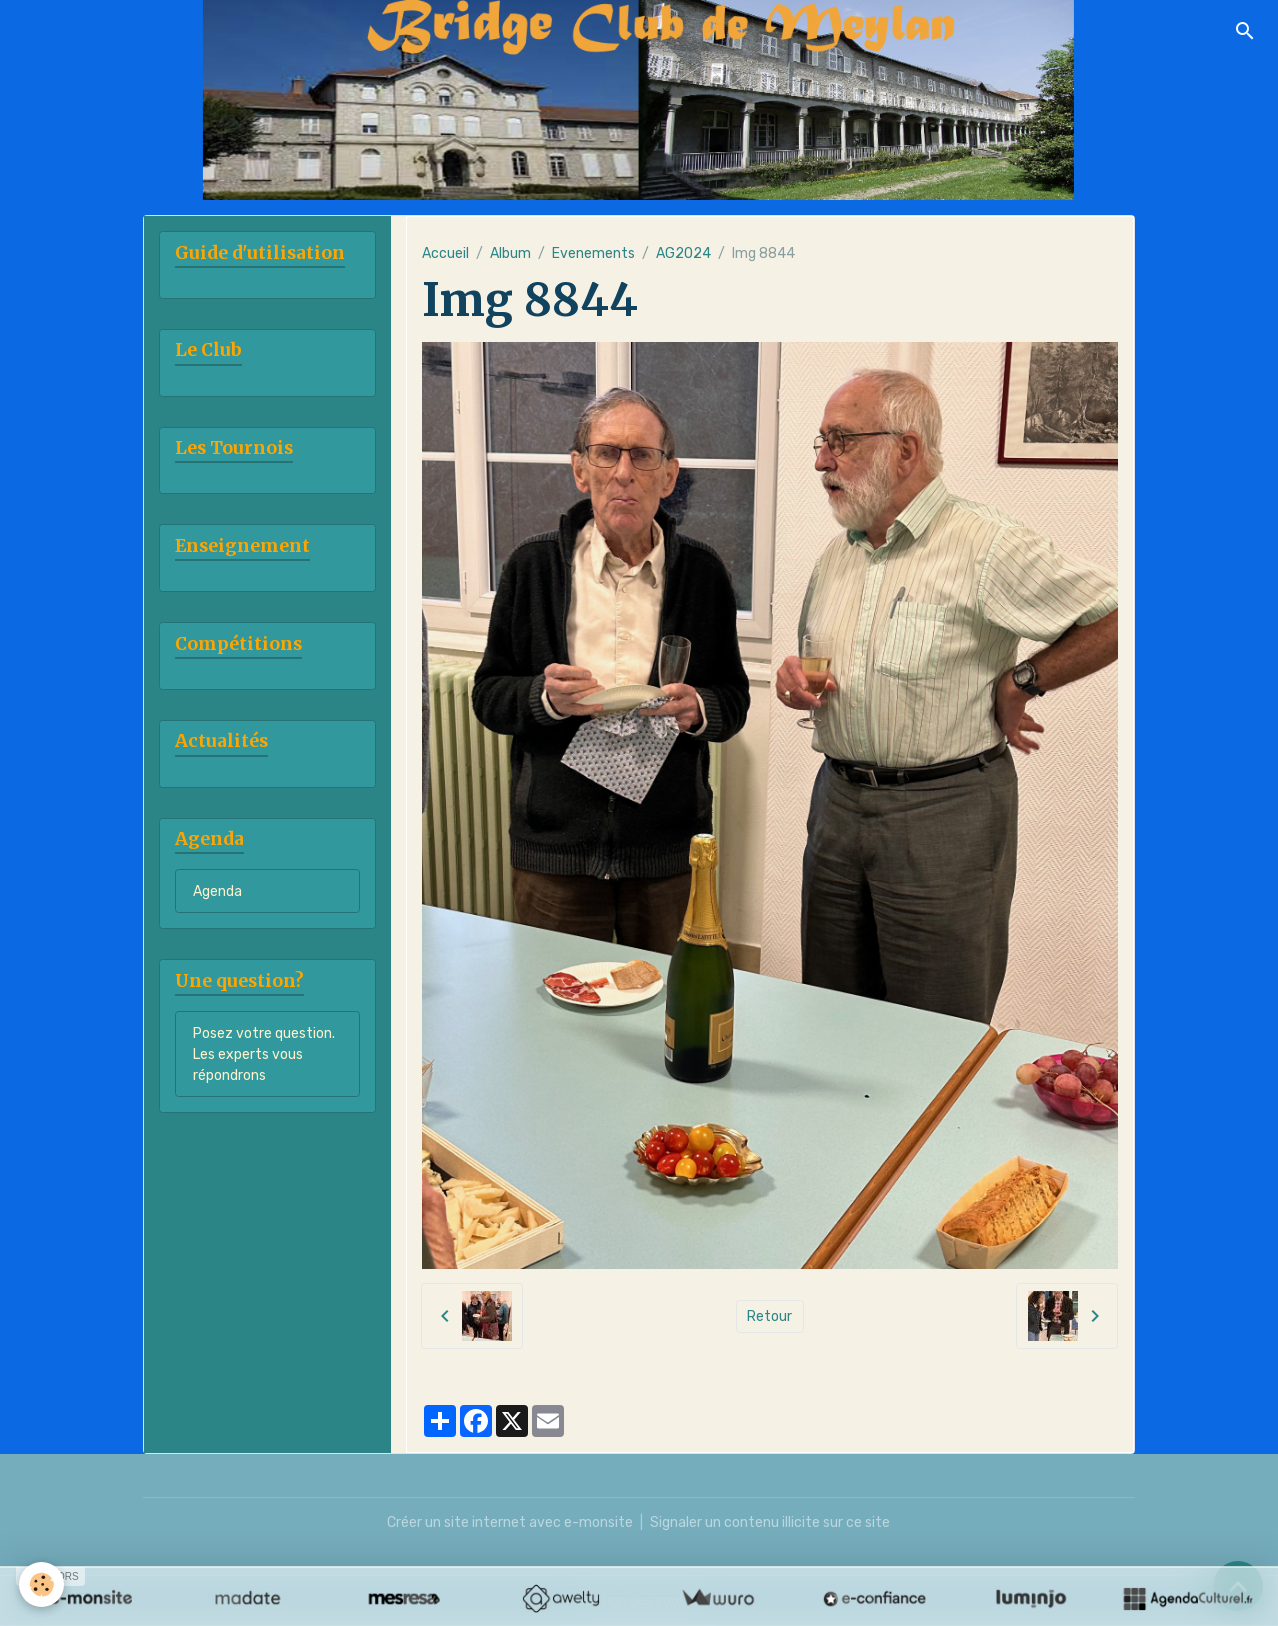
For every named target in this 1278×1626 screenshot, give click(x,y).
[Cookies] (42, 1584)
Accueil (445, 253)
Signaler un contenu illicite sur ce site (770, 1522)
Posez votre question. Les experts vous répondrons (264, 1054)
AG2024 (683, 253)
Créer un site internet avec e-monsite (510, 1522)
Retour (769, 1316)
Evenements (593, 253)
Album (510, 253)
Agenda (217, 891)
